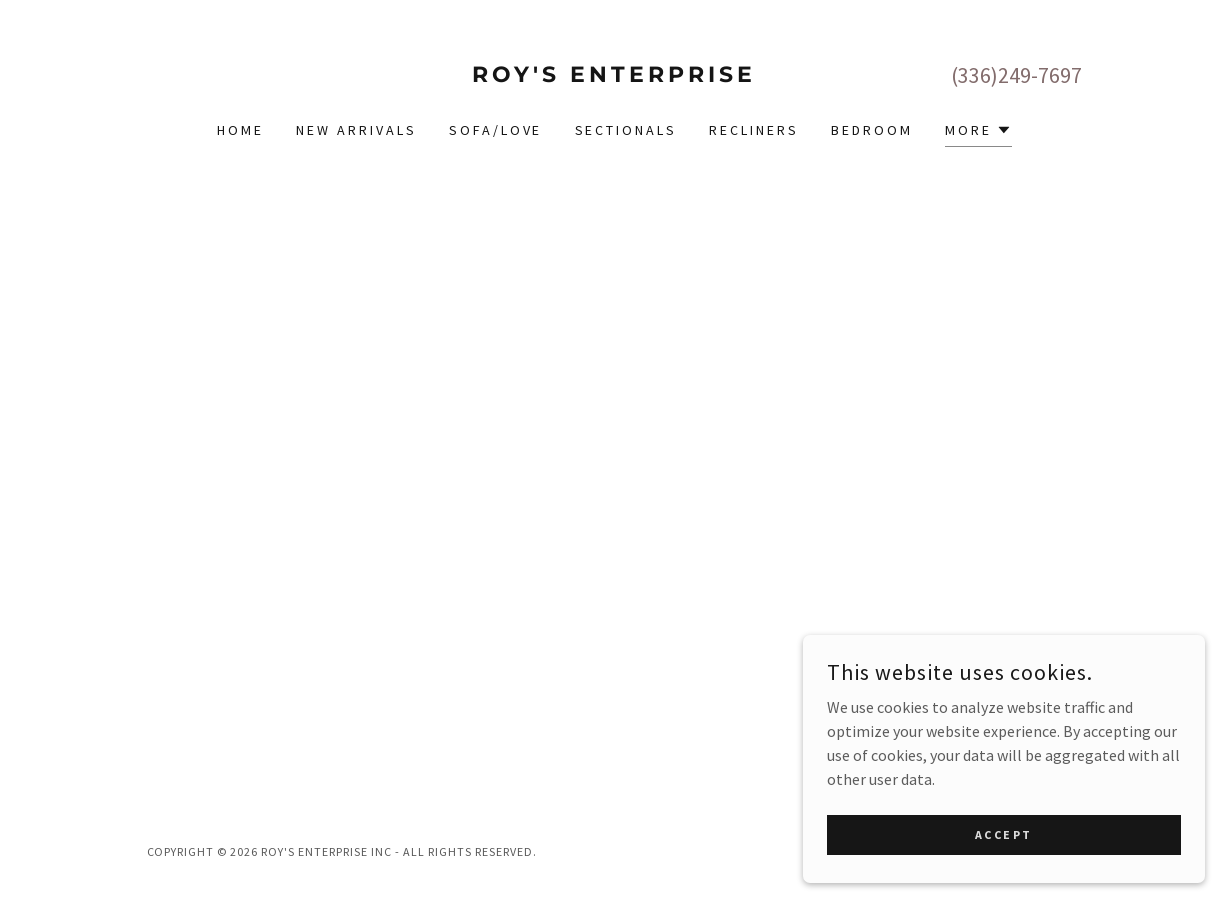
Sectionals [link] (626, 130)
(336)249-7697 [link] (1016, 75)
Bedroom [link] (872, 130)
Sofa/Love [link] (496, 130)
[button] (978, 132)
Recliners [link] (754, 130)
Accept (1005, 834)
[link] (614, 76)
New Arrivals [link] (356, 130)
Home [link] (240, 130)
